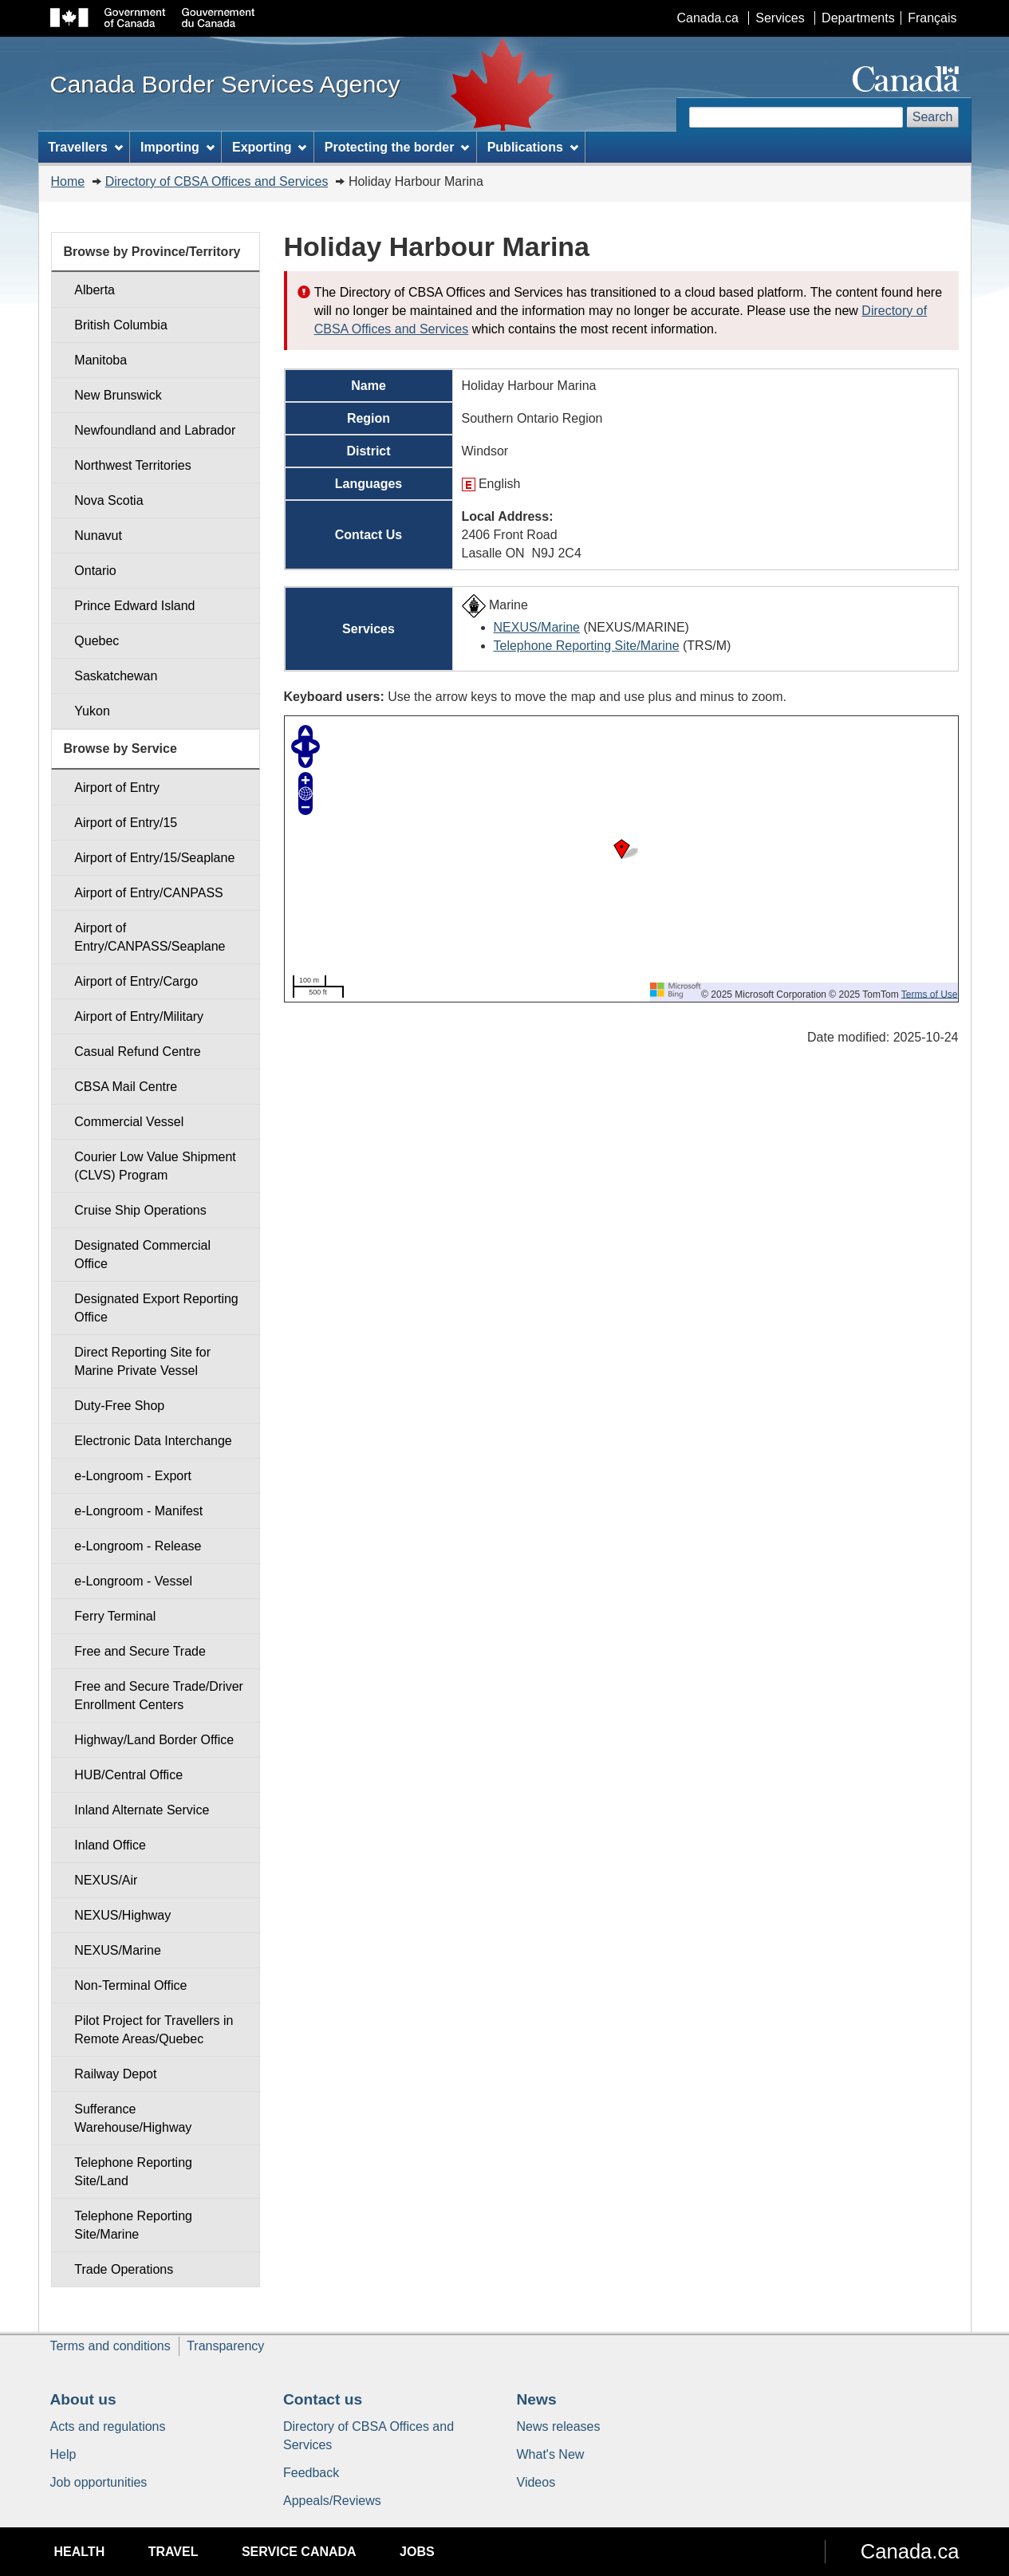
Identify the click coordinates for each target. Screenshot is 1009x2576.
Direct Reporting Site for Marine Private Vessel (142, 1361)
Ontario (95, 570)
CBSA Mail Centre (125, 1086)
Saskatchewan (115, 676)
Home (68, 181)
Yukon (91, 711)
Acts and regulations (108, 2426)
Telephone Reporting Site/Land (133, 2172)
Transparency (225, 2346)
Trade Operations (123, 2269)
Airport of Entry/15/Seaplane (154, 858)
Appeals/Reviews (332, 2500)
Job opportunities (99, 2482)
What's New (551, 2454)
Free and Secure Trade (140, 1651)
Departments (858, 18)
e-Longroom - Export (132, 1476)
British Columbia (120, 325)
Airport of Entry (117, 787)
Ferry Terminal (115, 1616)
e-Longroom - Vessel (133, 1581)
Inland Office (110, 1845)
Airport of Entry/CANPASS (148, 893)
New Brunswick (117, 395)
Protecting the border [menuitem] (397, 147)
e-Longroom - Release (137, 1546)
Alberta (94, 290)
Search (932, 117)
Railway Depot (115, 2074)
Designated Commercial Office (142, 1254)
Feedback (311, 2472)
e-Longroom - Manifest (138, 1511)
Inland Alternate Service (141, 1810)
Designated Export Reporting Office (156, 1308)
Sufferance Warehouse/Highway (132, 2118)
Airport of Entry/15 (125, 822)
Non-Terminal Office (130, 1985)
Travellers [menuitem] (85, 147)
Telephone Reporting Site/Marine (587, 645)
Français (932, 18)
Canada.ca (707, 18)
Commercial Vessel (128, 1121)
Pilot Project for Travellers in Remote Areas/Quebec (153, 2030)
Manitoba (100, 360)
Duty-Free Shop (119, 1405)
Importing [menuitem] (177, 147)
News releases (559, 2426)
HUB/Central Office (128, 1775)
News (537, 2399)
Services (779, 18)
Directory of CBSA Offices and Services (217, 181)
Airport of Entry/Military (138, 1016)
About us (83, 2399)
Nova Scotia (108, 500)
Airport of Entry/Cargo (136, 981)
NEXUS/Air (105, 1880)
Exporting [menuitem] (269, 147)
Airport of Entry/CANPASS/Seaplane (149, 937)
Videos (536, 2482)
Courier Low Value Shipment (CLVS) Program (154, 1166)
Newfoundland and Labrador (154, 430)
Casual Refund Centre (137, 1051)
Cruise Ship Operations (140, 1210)
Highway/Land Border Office (154, 1740)
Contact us (322, 2399)
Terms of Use (929, 993)
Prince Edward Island (134, 605)
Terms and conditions (110, 2346)
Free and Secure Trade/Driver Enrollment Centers (158, 1695)
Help (63, 2454)
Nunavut (98, 535)
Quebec (96, 641)
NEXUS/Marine (537, 627)
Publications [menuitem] (532, 147)
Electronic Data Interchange (152, 1441)
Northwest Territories (132, 465)
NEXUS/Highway (122, 1915)
